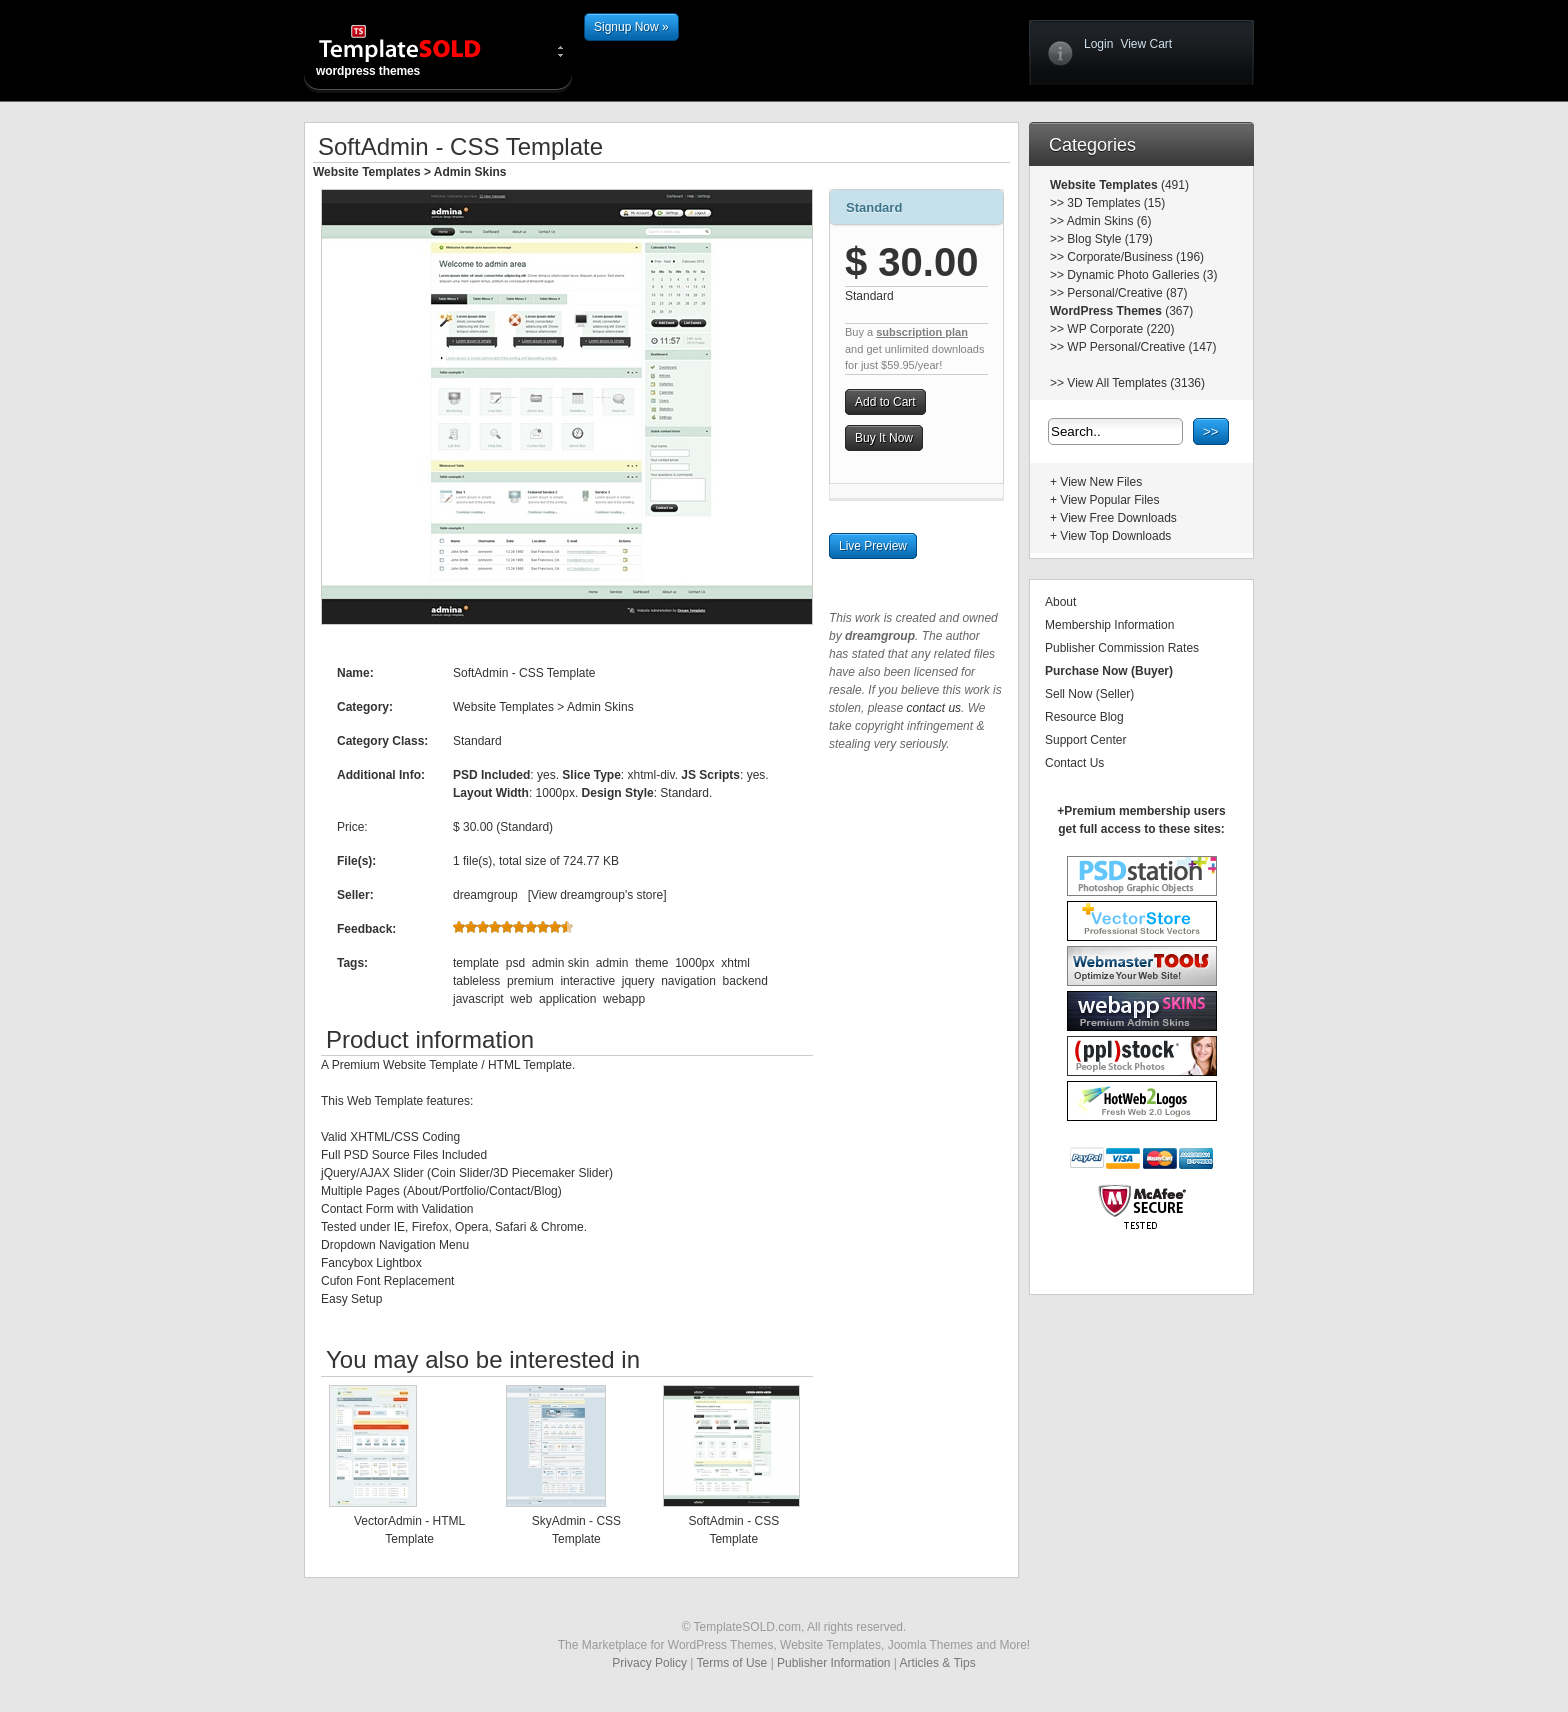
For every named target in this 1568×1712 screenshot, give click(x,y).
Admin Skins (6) (1109, 221)
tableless (476, 981)
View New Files (1101, 482)
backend (745, 981)
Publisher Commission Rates (1122, 648)
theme (651, 963)
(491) (1173, 185)
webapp (624, 999)
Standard (874, 207)
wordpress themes (416, 50)
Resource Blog (1084, 717)
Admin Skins (470, 172)
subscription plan (922, 332)
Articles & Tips (938, 1663)
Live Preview (873, 546)
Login (1098, 44)
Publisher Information (833, 1663)
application (567, 999)
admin (612, 963)
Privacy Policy (649, 1663)
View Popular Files (1109, 500)
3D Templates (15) (1116, 203)
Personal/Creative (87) (1127, 293)
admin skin (560, 963)
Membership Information (1109, 625)
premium (530, 981)
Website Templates (367, 172)
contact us (933, 708)
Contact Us (1074, 763)
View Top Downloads (1115, 536)
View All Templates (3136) (1136, 383)
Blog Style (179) (1109, 239)
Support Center (1085, 740)
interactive (587, 981)
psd (515, 963)
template (476, 963)
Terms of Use (732, 1663)
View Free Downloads (1118, 518)
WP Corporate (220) (1120, 329)
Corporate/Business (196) (1135, 257)
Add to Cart (885, 402)
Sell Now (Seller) (1089, 694)
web (521, 999)
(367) (1177, 311)
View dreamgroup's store (597, 895)
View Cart (1146, 44)
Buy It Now (884, 438)
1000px (694, 963)
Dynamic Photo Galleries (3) (1142, 275)
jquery (638, 981)
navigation (688, 981)
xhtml (735, 963)
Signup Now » (631, 27)
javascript (478, 999)
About (1060, 602)
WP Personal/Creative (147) (1141, 347)
